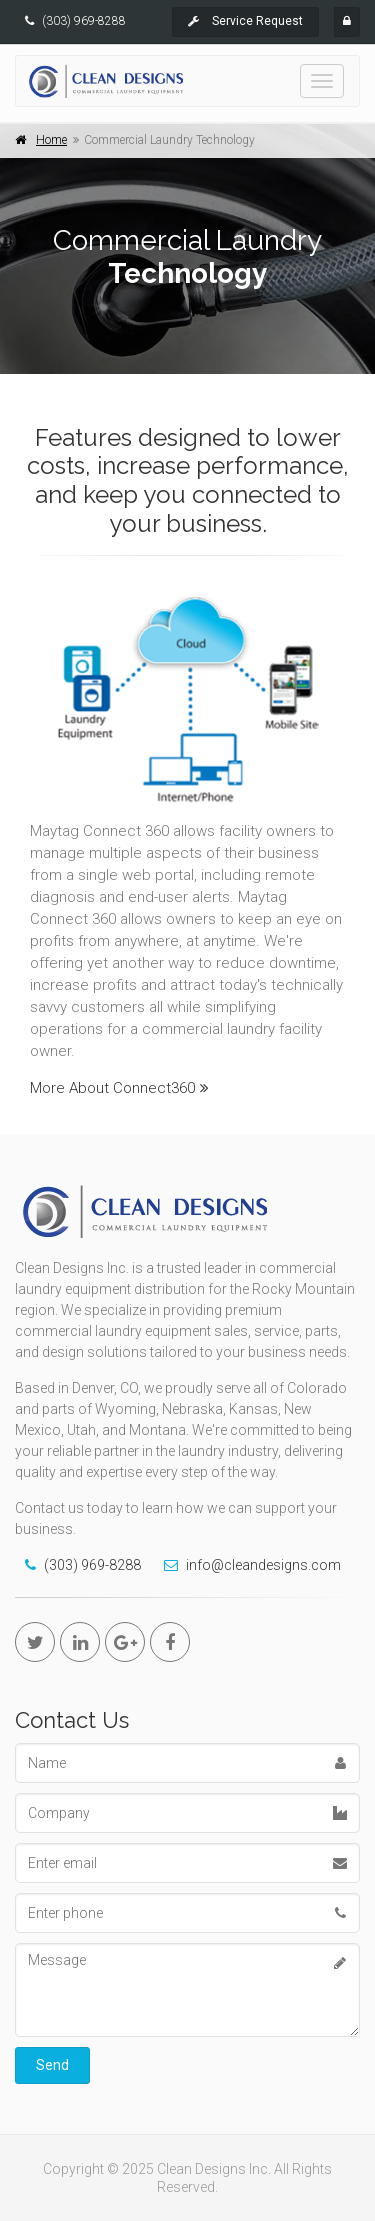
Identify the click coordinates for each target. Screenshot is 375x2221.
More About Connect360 (119, 1088)
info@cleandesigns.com (263, 1565)
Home (51, 140)
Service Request (245, 21)
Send (52, 2065)
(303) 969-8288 (84, 21)
